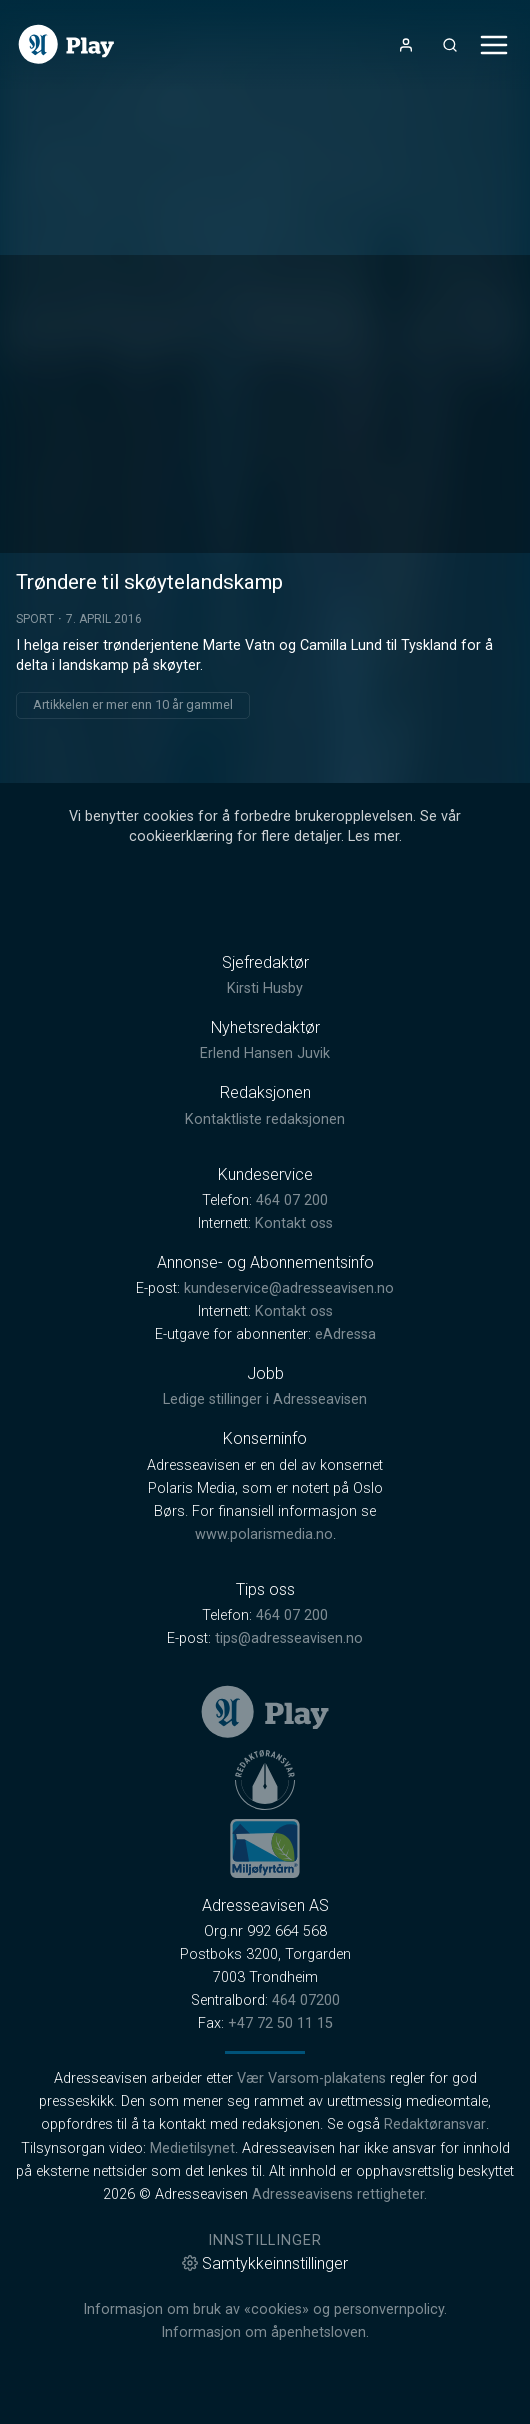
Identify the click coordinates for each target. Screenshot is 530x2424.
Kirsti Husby (265, 988)
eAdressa (345, 1334)
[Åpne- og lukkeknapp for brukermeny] (406, 45)
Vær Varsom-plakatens (311, 2078)
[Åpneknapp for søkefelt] (450, 45)
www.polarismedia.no (264, 1534)
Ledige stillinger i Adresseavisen (265, 1399)
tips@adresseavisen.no (289, 1638)
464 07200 (306, 2000)
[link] (66, 44)
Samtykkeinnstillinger (265, 2263)
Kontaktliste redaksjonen (265, 1119)
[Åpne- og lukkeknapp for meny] (494, 45)
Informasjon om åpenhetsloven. (265, 2332)
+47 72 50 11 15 (280, 2023)
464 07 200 (292, 1200)
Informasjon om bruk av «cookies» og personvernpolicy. (265, 2309)
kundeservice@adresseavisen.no (289, 1288)
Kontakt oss (294, 1223)
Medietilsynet (192, 2148)
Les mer (373, 836)
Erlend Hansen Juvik (265, 1053)
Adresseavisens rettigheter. (339, 2194)
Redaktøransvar (435, 2124)
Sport (35, 619)
